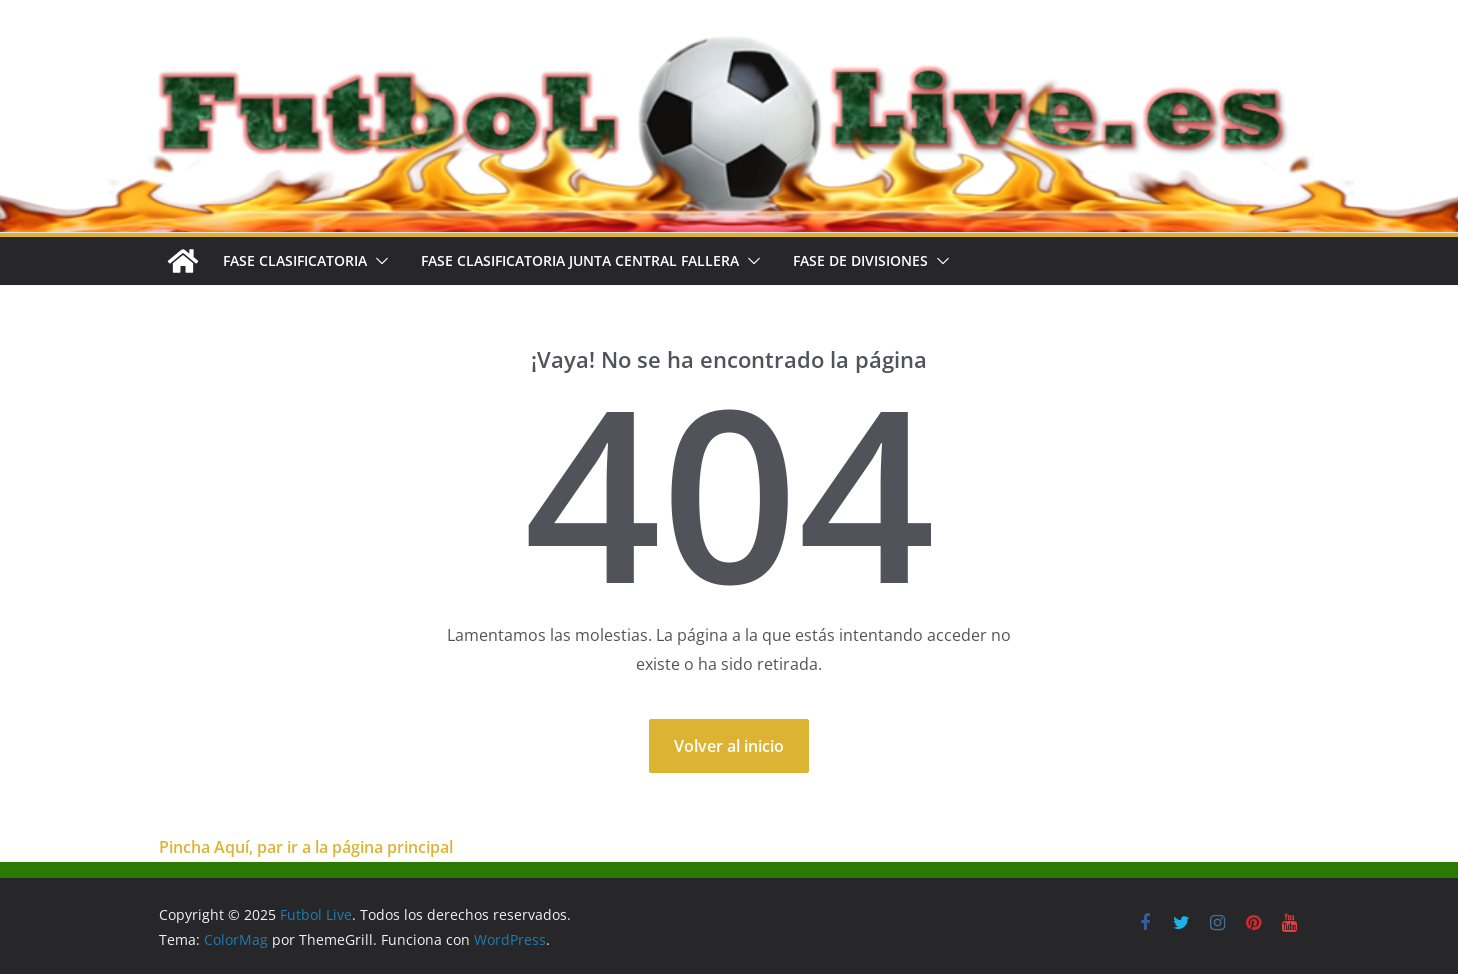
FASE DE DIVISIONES (860, 260)
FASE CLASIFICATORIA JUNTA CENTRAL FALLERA (580, 260)
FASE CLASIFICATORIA (295, 260)
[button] (378, 261)
